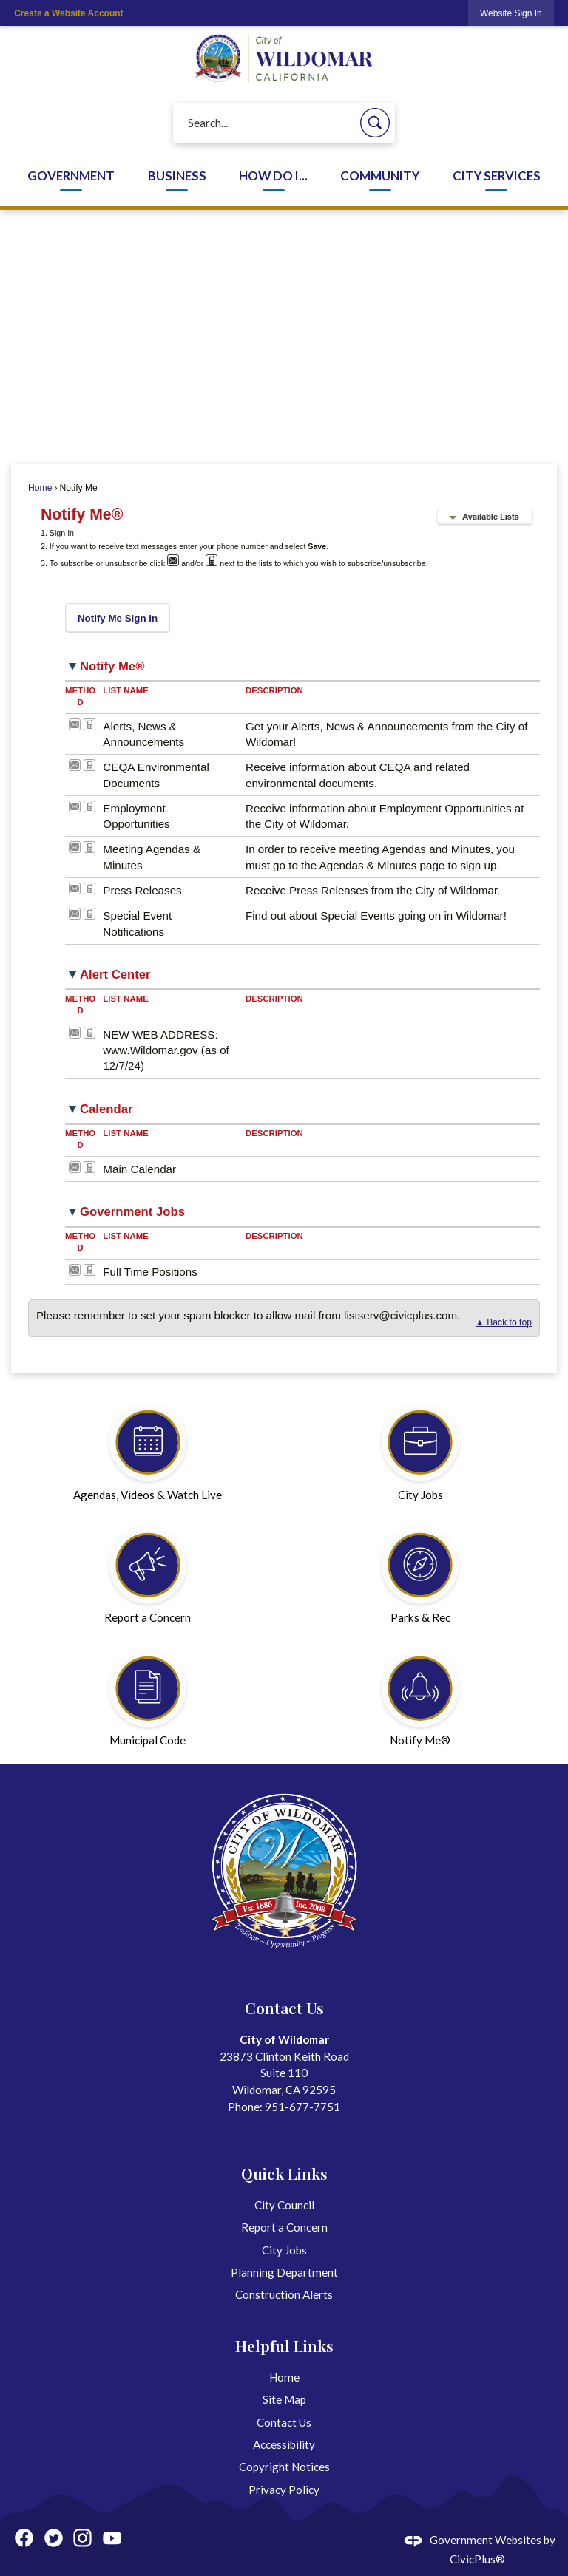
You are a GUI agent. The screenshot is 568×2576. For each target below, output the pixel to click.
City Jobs (284, 2250)
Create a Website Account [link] (68, 13)
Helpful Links (284, 2345)
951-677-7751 (302, 2106)
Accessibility (284, 2444)
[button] (375, 122)
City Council (284, 2205)
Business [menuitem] (177, 176)
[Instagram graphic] (82, 2538)
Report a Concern (284, 2227)
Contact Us (284, 2422)
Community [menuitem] (379, 176)
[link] (511, 13)
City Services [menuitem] (497, 176)
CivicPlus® (477, 2559)
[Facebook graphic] (24, 2538)
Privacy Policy (284, 2489)
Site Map (284, 2399)
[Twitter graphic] (53, 2538)
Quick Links (284, 2173)
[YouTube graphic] (112, 2538)
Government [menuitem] (71, 176)
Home (40, 488)
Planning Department (284, 2272)
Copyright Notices (284, 2466)
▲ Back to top (504, 1322)
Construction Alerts (284, 2294)
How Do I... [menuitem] (273, 176)
